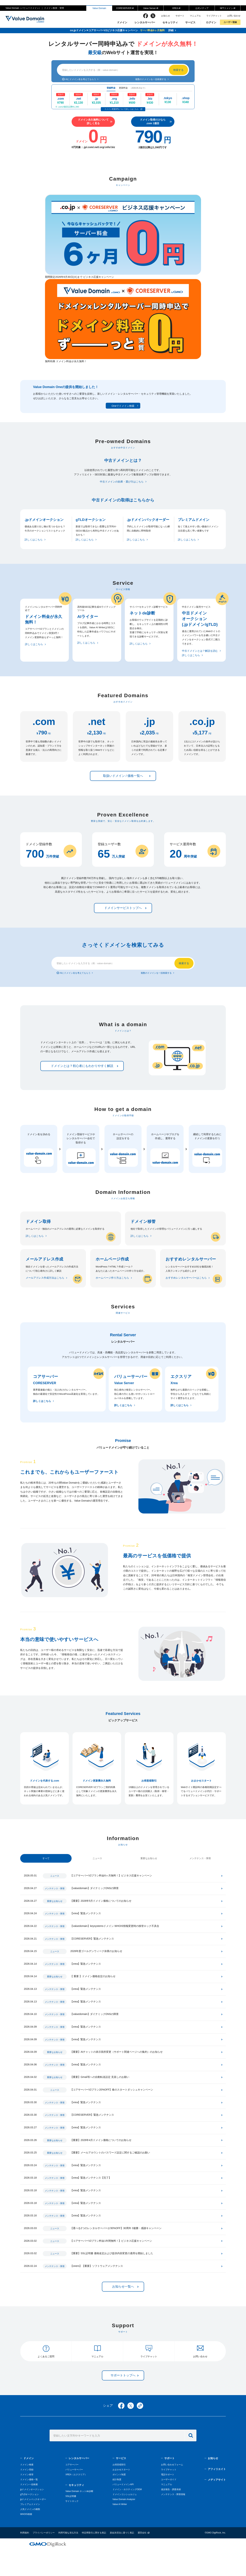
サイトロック (72, 2504)
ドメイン (122, 22)
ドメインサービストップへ (123, 908)
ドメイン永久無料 (93, 121)
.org (114, 98)
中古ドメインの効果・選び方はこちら (122, 481)
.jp (96, 98)
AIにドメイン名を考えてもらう (80, 79)
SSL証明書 (70, 2499)
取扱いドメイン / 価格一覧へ (123, 776)
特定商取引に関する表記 (94, 2536)
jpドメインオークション (32, 2492)
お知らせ (165, 15)
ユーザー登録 (230, 22)
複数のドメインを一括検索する (150, 79)
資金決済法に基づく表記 (122, 2536)
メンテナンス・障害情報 (173, 2497)
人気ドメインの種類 (30, 2512)
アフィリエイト (217, 2472)
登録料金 (111, 88)
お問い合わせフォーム (172, 2468)
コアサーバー (72, 2468)
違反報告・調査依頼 (171, 2492)
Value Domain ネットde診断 (79, 2494)
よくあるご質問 (46, 2359)
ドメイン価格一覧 (29, 2483)
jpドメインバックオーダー (33, 2502)
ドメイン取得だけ (152, 121)
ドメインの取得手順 (123, 1115)
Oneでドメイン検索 (123, 405)
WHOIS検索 (26, 2517)
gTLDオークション (29, 2497)
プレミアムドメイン (30, 2507)
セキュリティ (170, 22)
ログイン (211, 22)
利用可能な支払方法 (68, 2536)
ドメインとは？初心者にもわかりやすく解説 (82, 1066)
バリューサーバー (74, 2473)
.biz (149, 98)
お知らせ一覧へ (123, 2287)
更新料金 (123, 88)
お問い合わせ (233, 15)
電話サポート (167, 2478)
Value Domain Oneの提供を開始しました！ (65, 387)
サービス (190, 22)
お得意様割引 (119, 2468)
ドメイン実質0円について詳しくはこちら (121, 109)
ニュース (97, 1858)
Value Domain (99, 8)
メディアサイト (217, 2483)
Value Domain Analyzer (124, 2502)
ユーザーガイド (168, 2483)
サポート (180, 15)
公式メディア (202, 8)
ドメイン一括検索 (29, 2487)
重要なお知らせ (149, 1858)
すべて (46, 1858)
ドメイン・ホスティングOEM (127, 2492)
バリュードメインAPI (123, 2487)
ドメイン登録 (26, 2473)
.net (78, 98)
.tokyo (167, 98)
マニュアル (195, 15)
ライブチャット (214, 15)
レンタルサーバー (145, 22)
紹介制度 (117, 2483)
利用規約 (24, 2536)
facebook (145, 15)
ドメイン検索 (26, 2468)
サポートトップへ (123, 2378)
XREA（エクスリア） (76, 2478)
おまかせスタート (121, 2473)
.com (60, 98)
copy (140, 2409)
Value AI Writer (120, 2507)
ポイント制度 (119, 2478)
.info (132, 98)
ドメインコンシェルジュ (125, 2497)
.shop (186, 98)
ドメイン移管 (26, 2478)
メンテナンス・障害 (200, 1858)
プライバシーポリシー (44, 2536)
